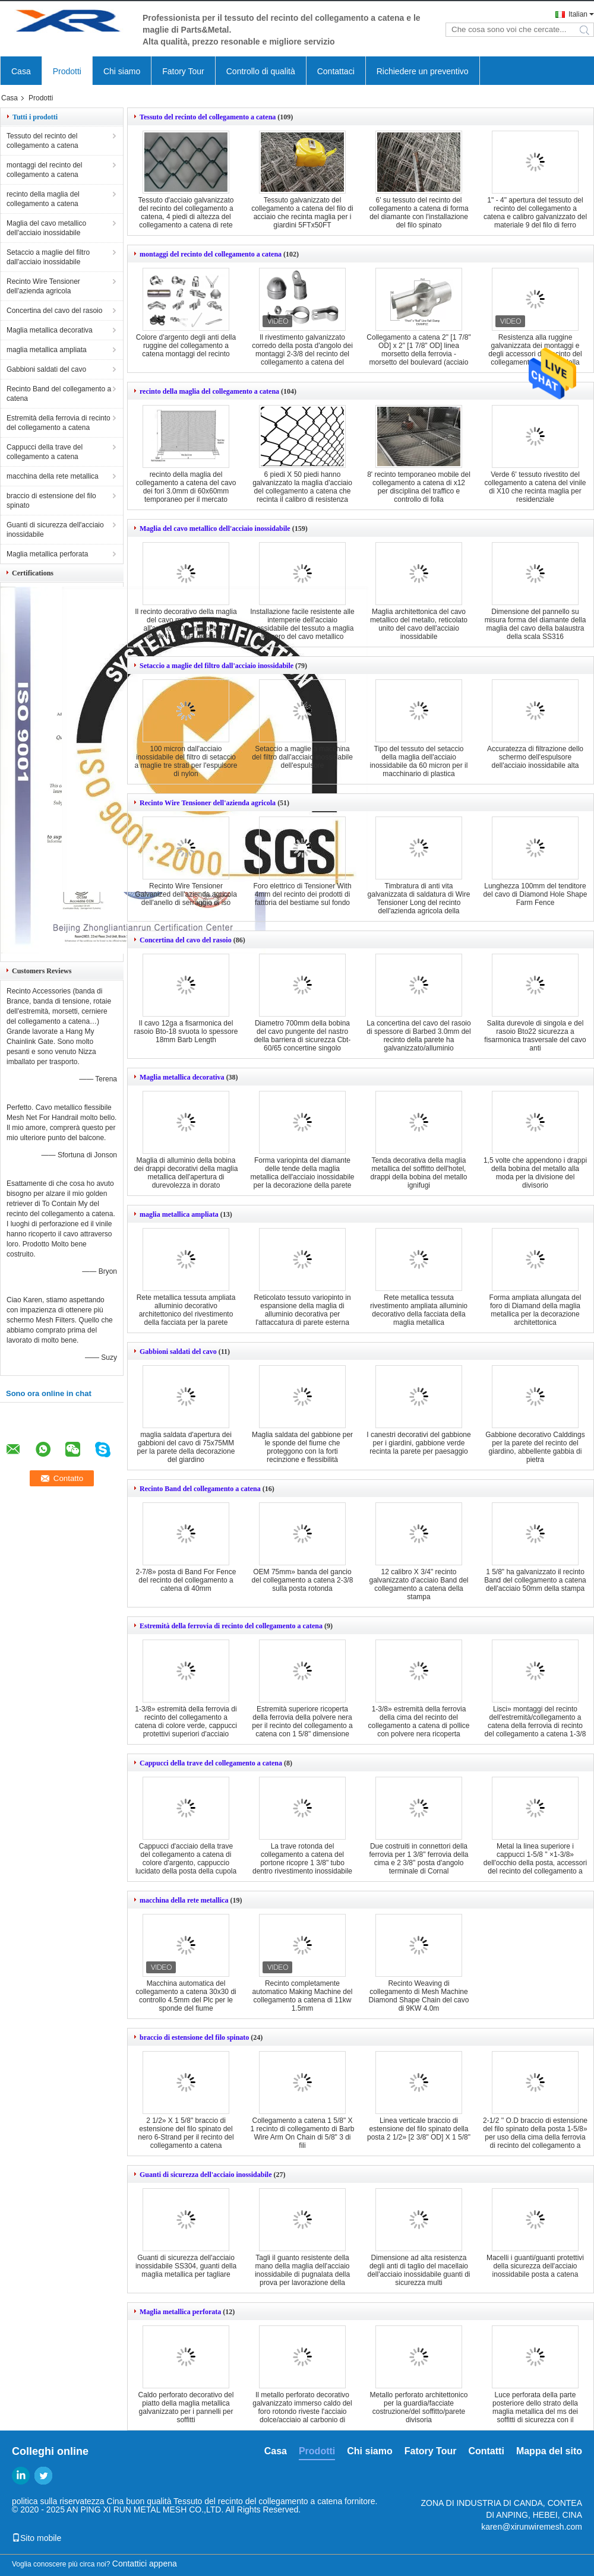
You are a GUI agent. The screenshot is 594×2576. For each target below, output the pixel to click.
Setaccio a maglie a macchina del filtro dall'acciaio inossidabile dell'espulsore (302, 757)
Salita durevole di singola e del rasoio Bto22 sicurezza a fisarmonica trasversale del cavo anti (535, 1035)
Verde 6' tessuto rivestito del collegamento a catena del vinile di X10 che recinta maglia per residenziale (535, 487)
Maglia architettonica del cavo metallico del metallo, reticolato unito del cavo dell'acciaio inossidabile (418, 624)
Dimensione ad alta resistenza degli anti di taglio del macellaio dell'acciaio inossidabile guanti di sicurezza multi (418, 2270)
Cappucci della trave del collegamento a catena (45, 452)
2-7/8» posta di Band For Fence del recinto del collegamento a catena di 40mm (186, 1580)
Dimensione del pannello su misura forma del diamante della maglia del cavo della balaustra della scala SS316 (535, 624)
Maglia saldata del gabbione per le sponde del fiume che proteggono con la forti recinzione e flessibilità (302, 1447)
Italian (577, 14)
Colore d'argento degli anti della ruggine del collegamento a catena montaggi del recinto (186, 345)
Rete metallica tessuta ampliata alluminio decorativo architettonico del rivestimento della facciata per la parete (186, 1310)
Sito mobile (36, 2538)
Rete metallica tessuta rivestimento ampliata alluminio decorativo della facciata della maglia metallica (418, 1310)
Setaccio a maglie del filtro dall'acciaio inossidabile (48, 257)
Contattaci (336, 71)
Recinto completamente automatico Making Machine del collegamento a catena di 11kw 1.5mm (302, 1995)
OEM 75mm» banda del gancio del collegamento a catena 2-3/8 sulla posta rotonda (302, 1580)
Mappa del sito (549, 2451)
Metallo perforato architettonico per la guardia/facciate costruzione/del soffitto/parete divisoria (419, 2407)
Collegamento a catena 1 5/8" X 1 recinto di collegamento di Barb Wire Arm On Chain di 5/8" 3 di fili (303, 2133)
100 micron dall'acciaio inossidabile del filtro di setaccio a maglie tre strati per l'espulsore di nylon (185, 761)
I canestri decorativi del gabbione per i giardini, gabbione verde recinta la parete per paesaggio (418, 1443)
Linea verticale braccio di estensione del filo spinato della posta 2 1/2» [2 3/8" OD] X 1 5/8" (418, 2128)
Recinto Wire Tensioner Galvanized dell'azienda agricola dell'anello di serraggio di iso (186, 894)
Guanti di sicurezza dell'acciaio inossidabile (55, 530)
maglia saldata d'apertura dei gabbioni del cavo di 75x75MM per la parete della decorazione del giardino (186, 1447)
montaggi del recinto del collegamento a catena (44, 170)
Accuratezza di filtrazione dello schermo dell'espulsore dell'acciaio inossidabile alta (535, 757)
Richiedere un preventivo (423, 71)
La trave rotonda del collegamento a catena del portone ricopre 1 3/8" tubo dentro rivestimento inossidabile (302, 1858)
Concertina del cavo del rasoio (54, 310)
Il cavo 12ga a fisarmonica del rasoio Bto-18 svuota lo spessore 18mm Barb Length (186, 1031)
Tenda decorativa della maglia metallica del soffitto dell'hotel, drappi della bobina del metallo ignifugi (419, 1172)
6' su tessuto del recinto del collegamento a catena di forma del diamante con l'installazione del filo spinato (418, 212)
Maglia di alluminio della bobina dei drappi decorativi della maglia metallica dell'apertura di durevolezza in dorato (186, 1172)
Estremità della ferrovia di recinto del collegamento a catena (58, 423)
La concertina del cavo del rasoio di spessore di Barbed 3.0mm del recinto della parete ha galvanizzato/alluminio (418, 1035)
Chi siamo (121, 71)
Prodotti (67, 71)
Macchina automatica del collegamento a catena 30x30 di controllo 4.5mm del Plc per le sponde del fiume (185, 1995)
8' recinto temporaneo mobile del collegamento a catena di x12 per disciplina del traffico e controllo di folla (418, 487)
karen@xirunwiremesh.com (531, 2526)
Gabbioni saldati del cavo (46, 369)
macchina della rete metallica (53, 476)
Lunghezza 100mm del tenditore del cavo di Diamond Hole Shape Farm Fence (535, 894)
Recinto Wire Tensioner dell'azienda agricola (43, 286)
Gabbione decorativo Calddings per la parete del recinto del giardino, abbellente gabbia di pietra (534, 1447)
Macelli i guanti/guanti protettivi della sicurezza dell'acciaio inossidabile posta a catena (535, 2266)
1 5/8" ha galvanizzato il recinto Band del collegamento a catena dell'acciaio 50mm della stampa (535, 1580)
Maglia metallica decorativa (50, 330)
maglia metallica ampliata (47, 350)
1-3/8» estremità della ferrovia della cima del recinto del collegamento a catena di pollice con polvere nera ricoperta (419, 1721)
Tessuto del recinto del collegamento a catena (42, 141)
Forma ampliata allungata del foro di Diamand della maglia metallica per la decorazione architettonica (535, 1310)
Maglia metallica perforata (47, 554)
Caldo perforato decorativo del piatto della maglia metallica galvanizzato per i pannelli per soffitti (186, 2407)
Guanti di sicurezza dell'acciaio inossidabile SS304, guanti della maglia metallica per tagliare (185, 2266)
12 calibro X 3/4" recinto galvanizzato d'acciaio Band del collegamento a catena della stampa (418, 1584)
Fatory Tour (183, 71)
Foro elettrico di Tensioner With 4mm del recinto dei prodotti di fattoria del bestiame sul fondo (302, 894)
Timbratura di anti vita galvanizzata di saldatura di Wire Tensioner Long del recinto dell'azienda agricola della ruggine (419, 902)
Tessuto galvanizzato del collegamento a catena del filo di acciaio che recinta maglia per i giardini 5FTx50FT (302, 212)
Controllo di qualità (260, 71)
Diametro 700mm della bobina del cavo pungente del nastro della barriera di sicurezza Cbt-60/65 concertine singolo (302, 1035)
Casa (21, 71)
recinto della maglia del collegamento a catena (43, 199)
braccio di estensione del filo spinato (51, 500)
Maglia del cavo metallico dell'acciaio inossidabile (46, 228)
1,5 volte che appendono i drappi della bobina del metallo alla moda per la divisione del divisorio (535, 1172)
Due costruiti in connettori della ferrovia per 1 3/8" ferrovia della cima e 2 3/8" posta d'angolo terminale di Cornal (418, 1858)
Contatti (486, 2451)
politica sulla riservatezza (58, 2501)
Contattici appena (144, 2563)
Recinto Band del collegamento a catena (59, 394)
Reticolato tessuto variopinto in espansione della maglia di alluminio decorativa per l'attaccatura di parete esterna (302, 1310)
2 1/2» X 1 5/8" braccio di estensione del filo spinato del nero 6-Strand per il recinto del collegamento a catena (185, 2133)
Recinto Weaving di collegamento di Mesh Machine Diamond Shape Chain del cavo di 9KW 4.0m (419, 1995)
